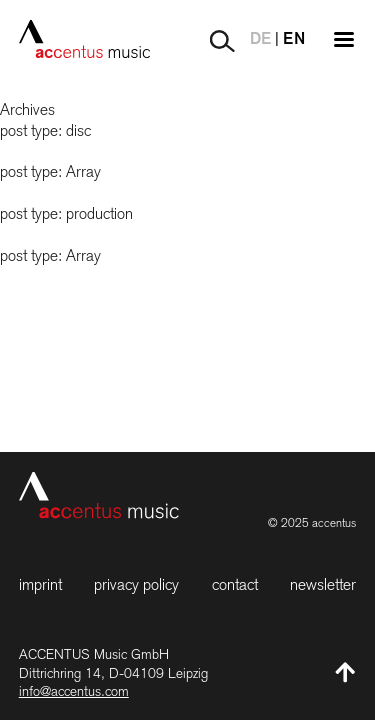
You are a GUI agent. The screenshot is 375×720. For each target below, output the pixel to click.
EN (294, 40)
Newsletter (323, 584)
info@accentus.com (74, 691)
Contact (235, 584)
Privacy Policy (136, 584)
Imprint (40, 584)
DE (260, 40)
